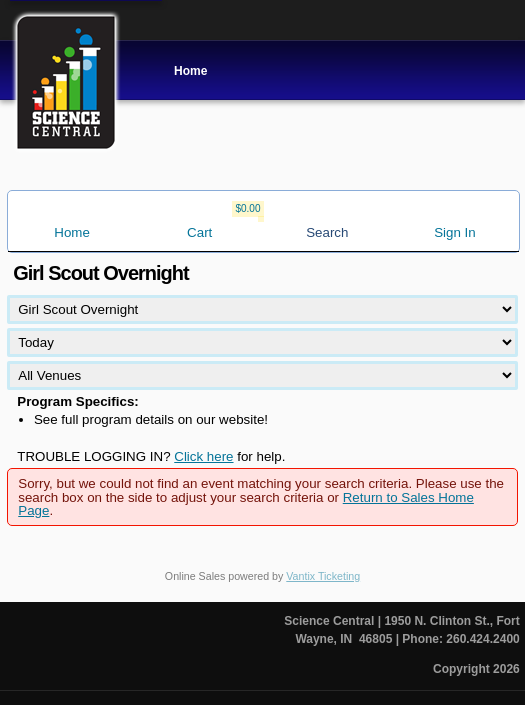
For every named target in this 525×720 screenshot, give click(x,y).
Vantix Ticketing (323, 576)
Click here (203, 456)
